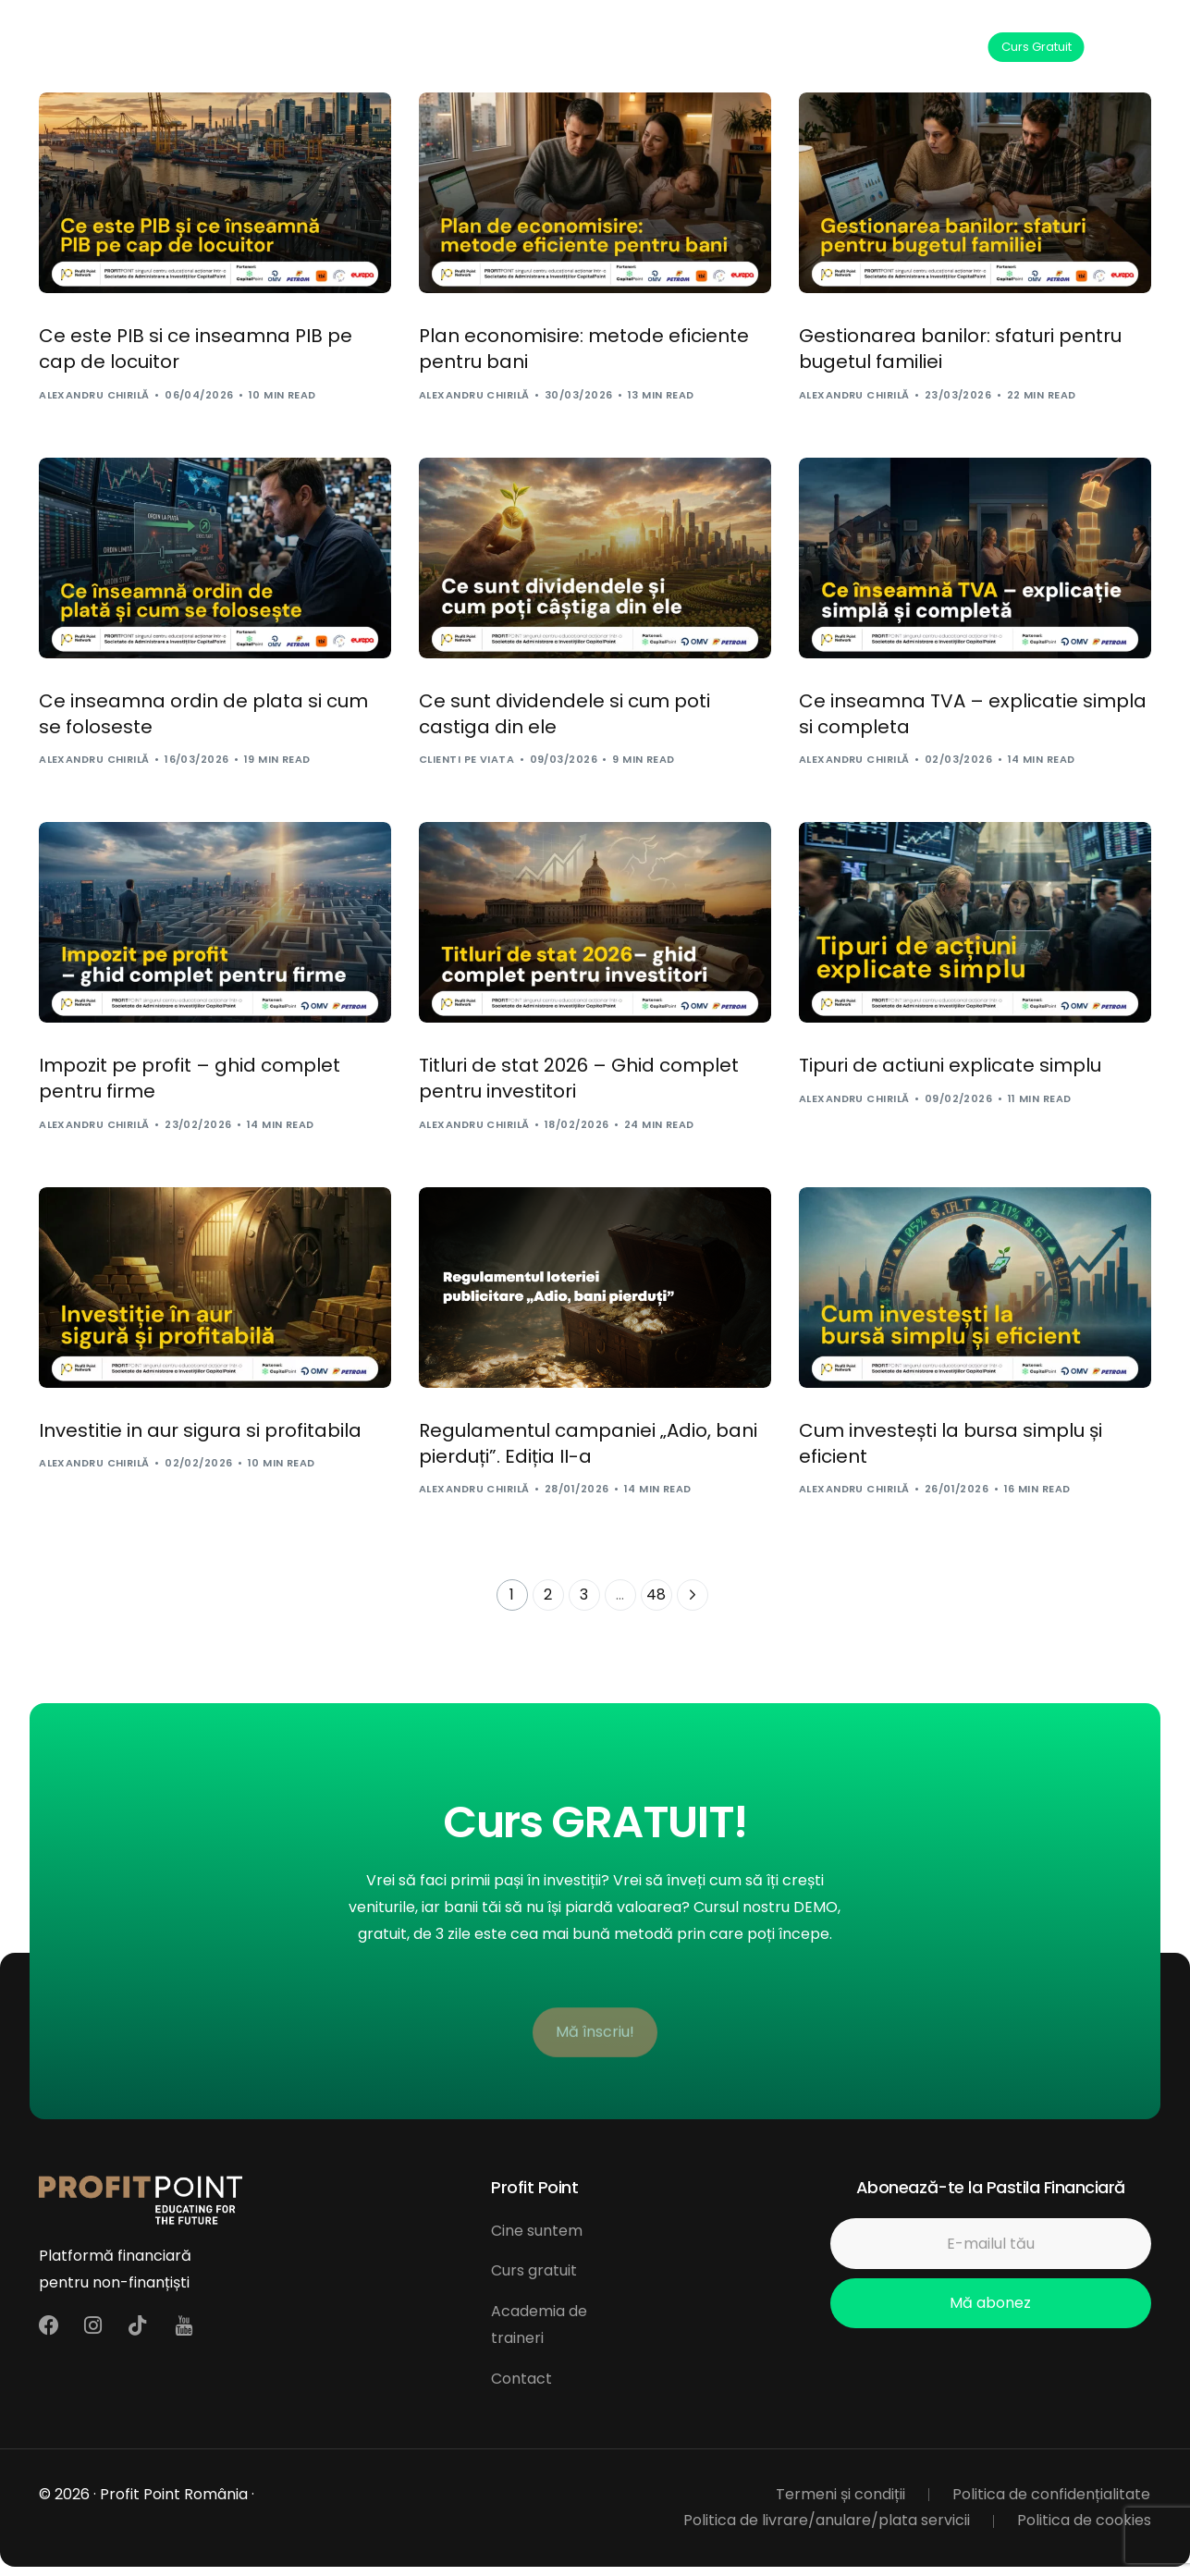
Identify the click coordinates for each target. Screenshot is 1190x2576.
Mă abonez (990, 2302)
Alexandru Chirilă (94, 394)
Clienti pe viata (466, 759)
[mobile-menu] (1132, 47)
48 (656, 1594)
